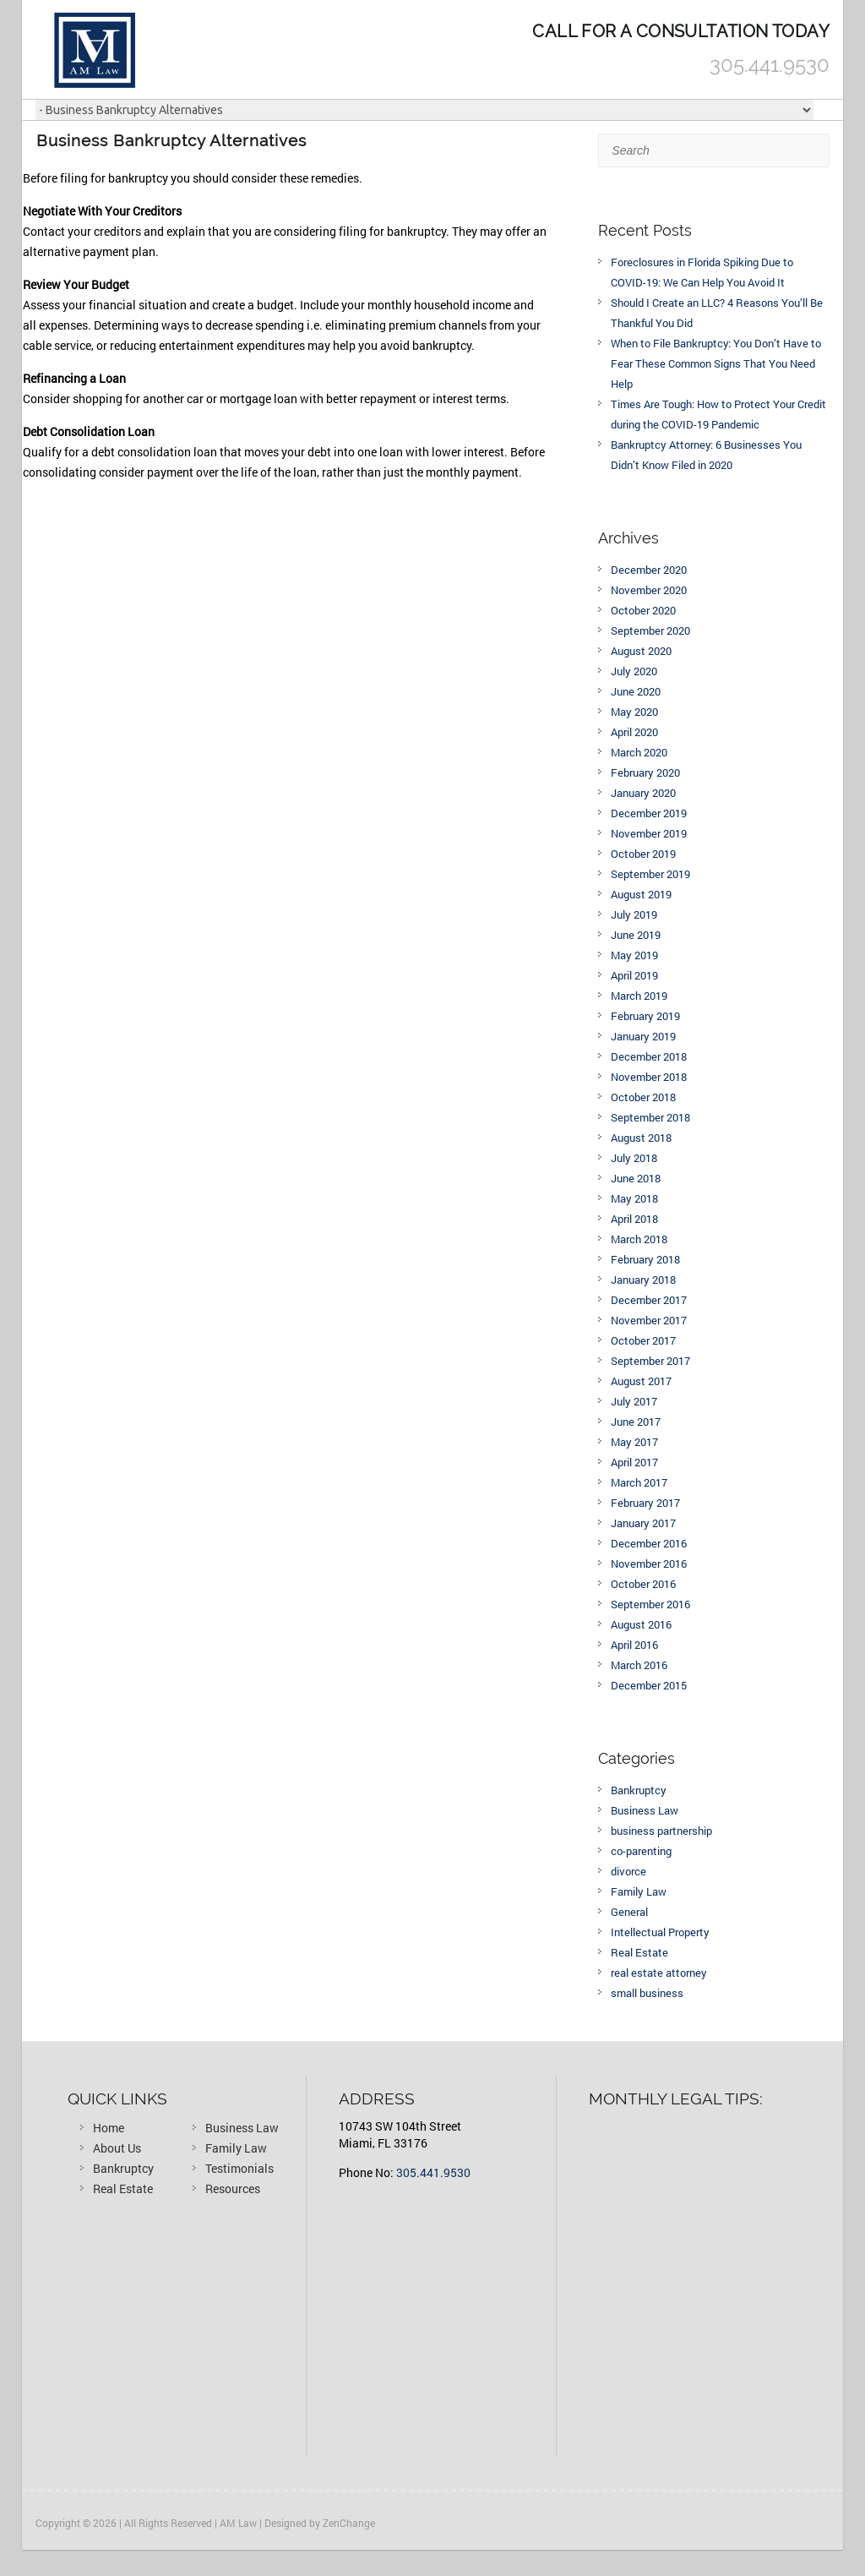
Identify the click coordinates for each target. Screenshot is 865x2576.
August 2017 (641, 1381)
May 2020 (634, 711)
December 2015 (649, 1685)
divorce (628, 1871)
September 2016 (650, 1604)
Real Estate (639, 1952)
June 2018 (636, 1178)
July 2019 (634, 914)
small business (647, 1992)
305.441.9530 (433, 2172)
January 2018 (643, 1279)
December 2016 (649, 1543)
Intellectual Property (660, 1932)
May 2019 (634, 955)
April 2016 (634, 1644)
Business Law (644, 1810)
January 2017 (643, 1523)
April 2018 (634, 1218)
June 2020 (636, 691)
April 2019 (634, 975)
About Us (117, 2148)
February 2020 (645, 772)
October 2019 (643, 853)
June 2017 (636, 1421)
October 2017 (643, 1340)
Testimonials (239, 2168)
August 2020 (641, 650)
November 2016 (649, 1563)
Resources (232, 2188)
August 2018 (641, 1137)
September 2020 (650, 630)
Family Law (638, 1891)
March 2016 (639, 1665)
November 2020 (649, 590)
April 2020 (634, 732)
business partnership (661, 1830)
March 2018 (639, 1239)
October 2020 (643, 610)
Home (108, 2128)
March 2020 (639, 752)
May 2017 (634, 1441)
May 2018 (634, 1198)
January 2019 (643, 1036)
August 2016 (641, 1624)
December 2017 (649, 1299)
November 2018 (649, 1076)
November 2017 (649, 1320)
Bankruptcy (638, 1790)
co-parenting (641, 1850)
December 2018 (649, 1056)
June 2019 (636, 934)
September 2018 (650, 1117)
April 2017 (634, 1462)
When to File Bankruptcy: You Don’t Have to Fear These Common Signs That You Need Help (716, 363)
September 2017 (650, 1360)
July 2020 (634, 671)
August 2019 (641, 894)
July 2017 (634, 1401)
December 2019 (649, 813)
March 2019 (639, 995)
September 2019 (650, 873)
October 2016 (643, 1583)
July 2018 (634, 1157)
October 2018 (643, 1097)
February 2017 (645, 1502)
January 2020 (643, 792)
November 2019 (649, 833)
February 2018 (645, 1259)
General (629, 1911)
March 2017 (639, 1482)
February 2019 (645, 1015)
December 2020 (649, 569)
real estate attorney (659, 1972)
